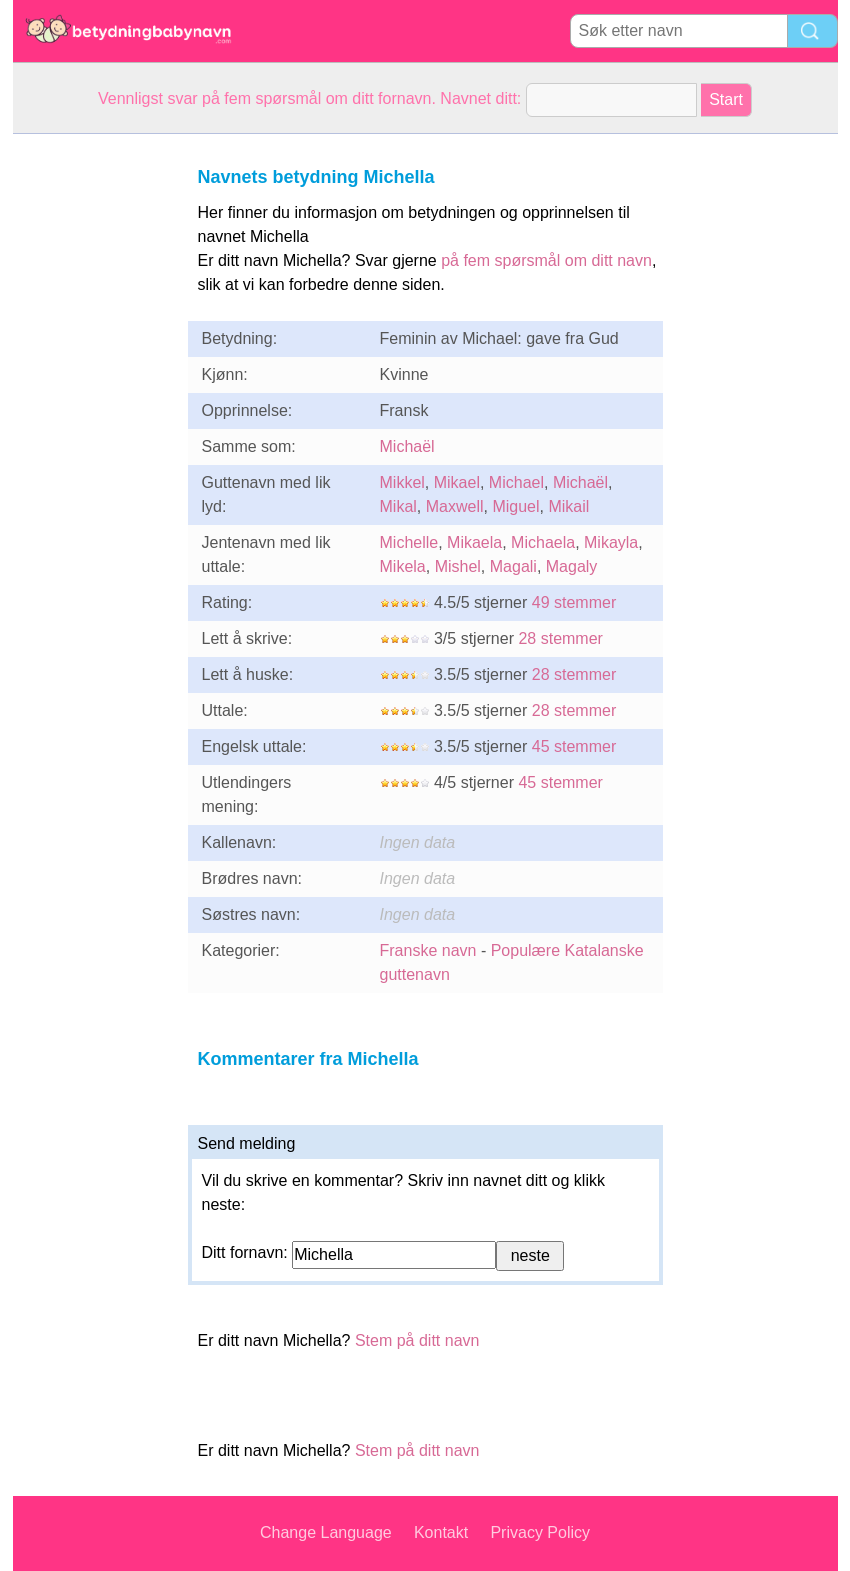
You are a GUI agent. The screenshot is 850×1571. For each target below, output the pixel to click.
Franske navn (428, 950)
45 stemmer (574, 746)
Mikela (403, 566)
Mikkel (402, 482)
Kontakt (441, 1532)
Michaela (543, 542)
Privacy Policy (540, 1532)
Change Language (326, 1532)
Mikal (398, 506)
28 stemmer (560, 638)
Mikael (457, 482)
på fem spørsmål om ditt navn (546, 260)
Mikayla (611, 542)
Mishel (458, 566)
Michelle (409, 542)
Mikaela (474, 542)
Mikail (568, 506)
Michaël (407, 446)
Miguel (515, 506)
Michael (516, 482)
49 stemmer (574, 602)
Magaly (572, 566)
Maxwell (455, 506)
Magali (513, 566)
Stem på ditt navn (417, 1340)
